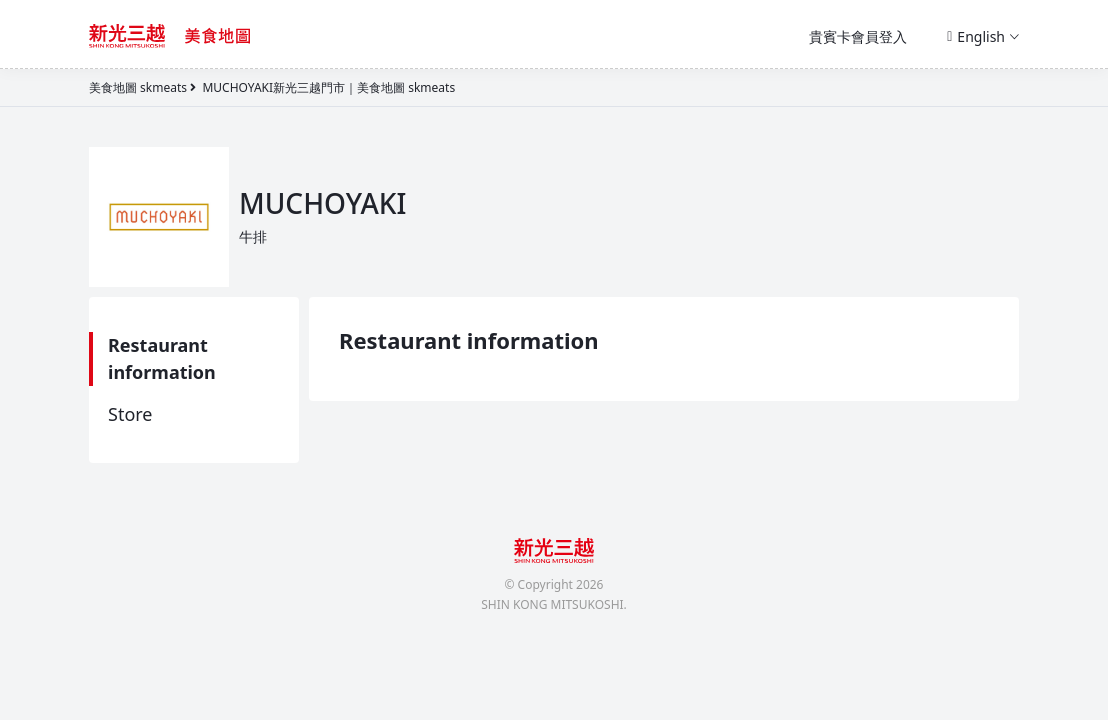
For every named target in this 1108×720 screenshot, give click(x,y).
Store (130, 414)
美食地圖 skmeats (138, 87)
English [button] (983, 36)
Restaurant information (162, 358)
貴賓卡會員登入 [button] (858, 36)
